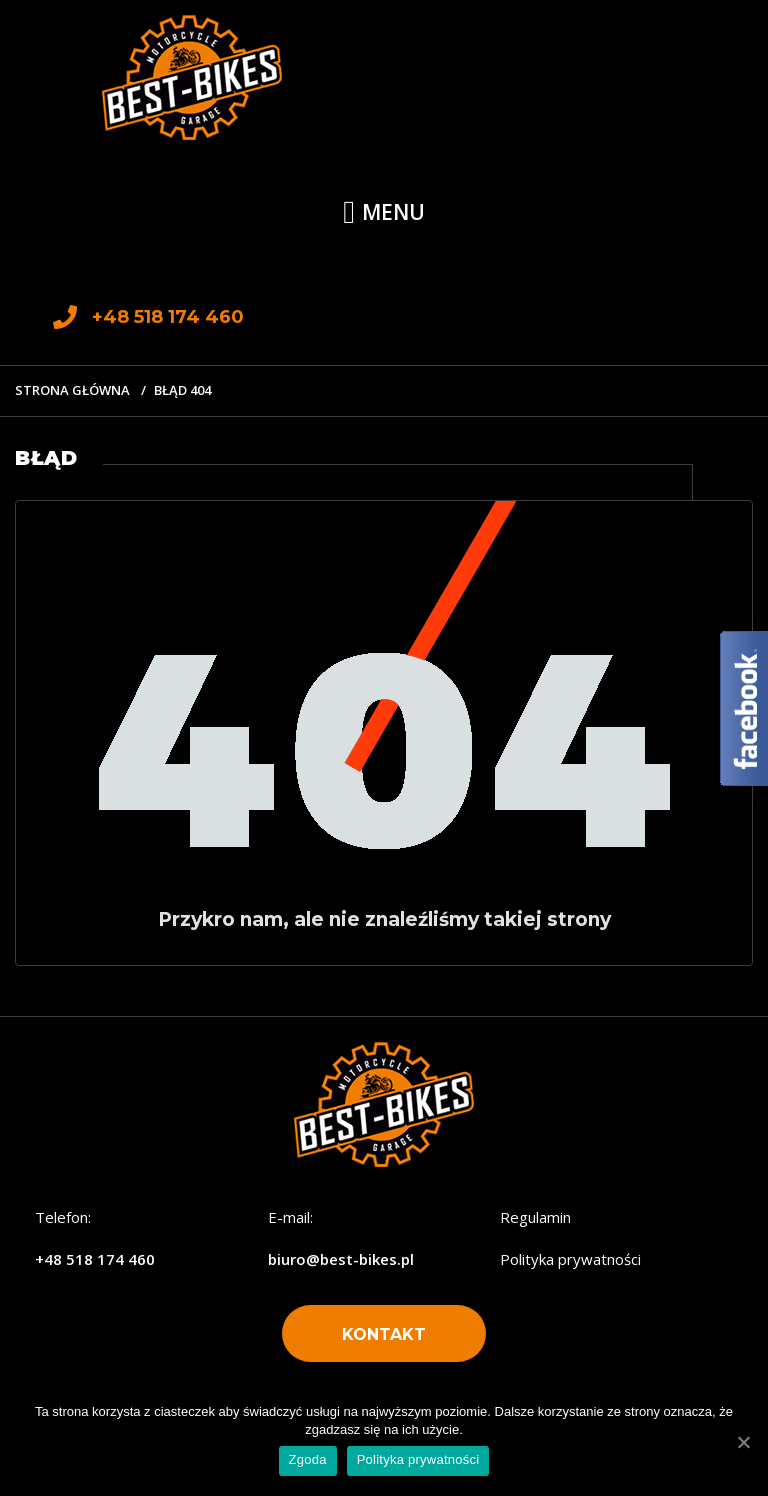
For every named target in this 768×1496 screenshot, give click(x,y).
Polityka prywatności (570, 1259)
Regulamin (535, 1217)
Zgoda (308, 1459)
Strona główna (72, 390)
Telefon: (63, 1217)
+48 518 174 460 (95, 1259)
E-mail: (290, 1217)
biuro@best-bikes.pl (341, 1259)
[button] (384, 1333)
